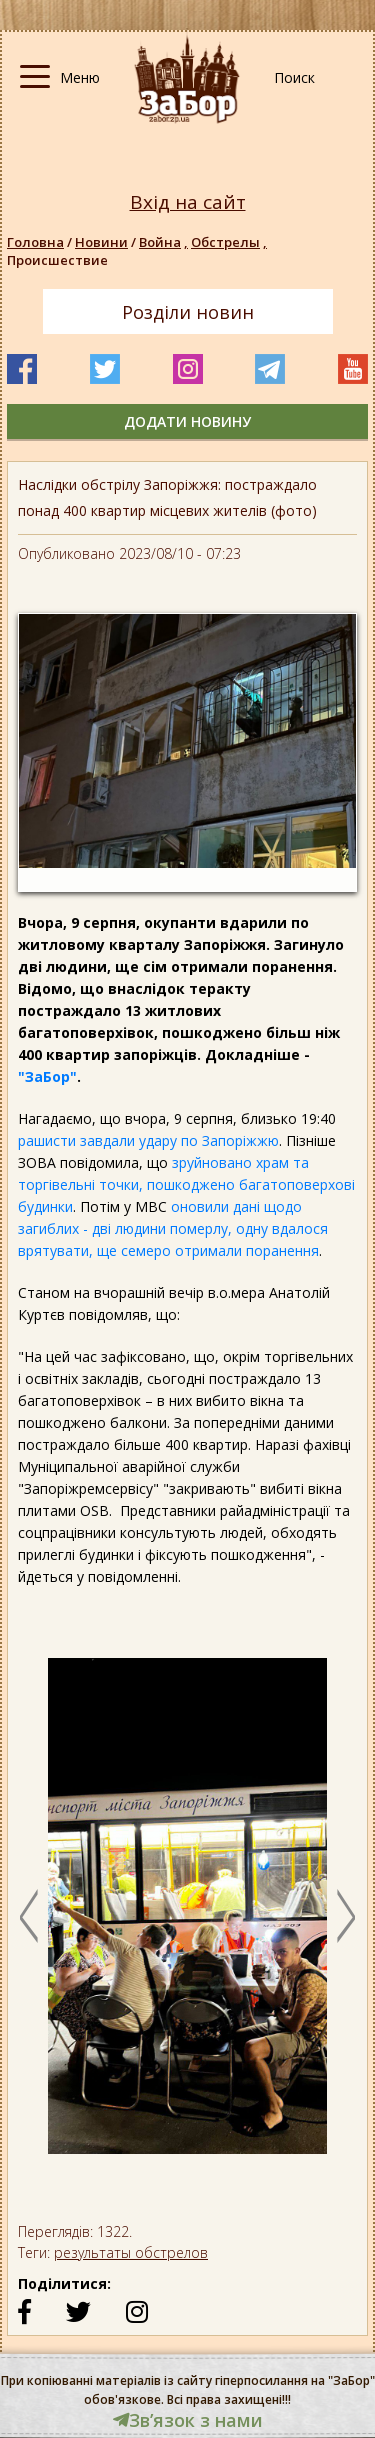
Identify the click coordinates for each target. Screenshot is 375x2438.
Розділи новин (188, 312)
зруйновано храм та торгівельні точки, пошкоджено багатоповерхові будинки (186, 1184)
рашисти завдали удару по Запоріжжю (148, 1140)
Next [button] (346, 1916)
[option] (187, 1916)
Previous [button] (29, 1916)
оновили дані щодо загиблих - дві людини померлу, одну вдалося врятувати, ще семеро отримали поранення (173, 1228)
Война (165, 242)
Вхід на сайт (188, 202)
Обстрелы (230, 242)
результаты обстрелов (131, 2252)
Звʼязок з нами (188, 2420)
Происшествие (57, 260)
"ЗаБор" (47, 1076)
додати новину (187, 421)
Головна (35, 242)
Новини (101, 242)
